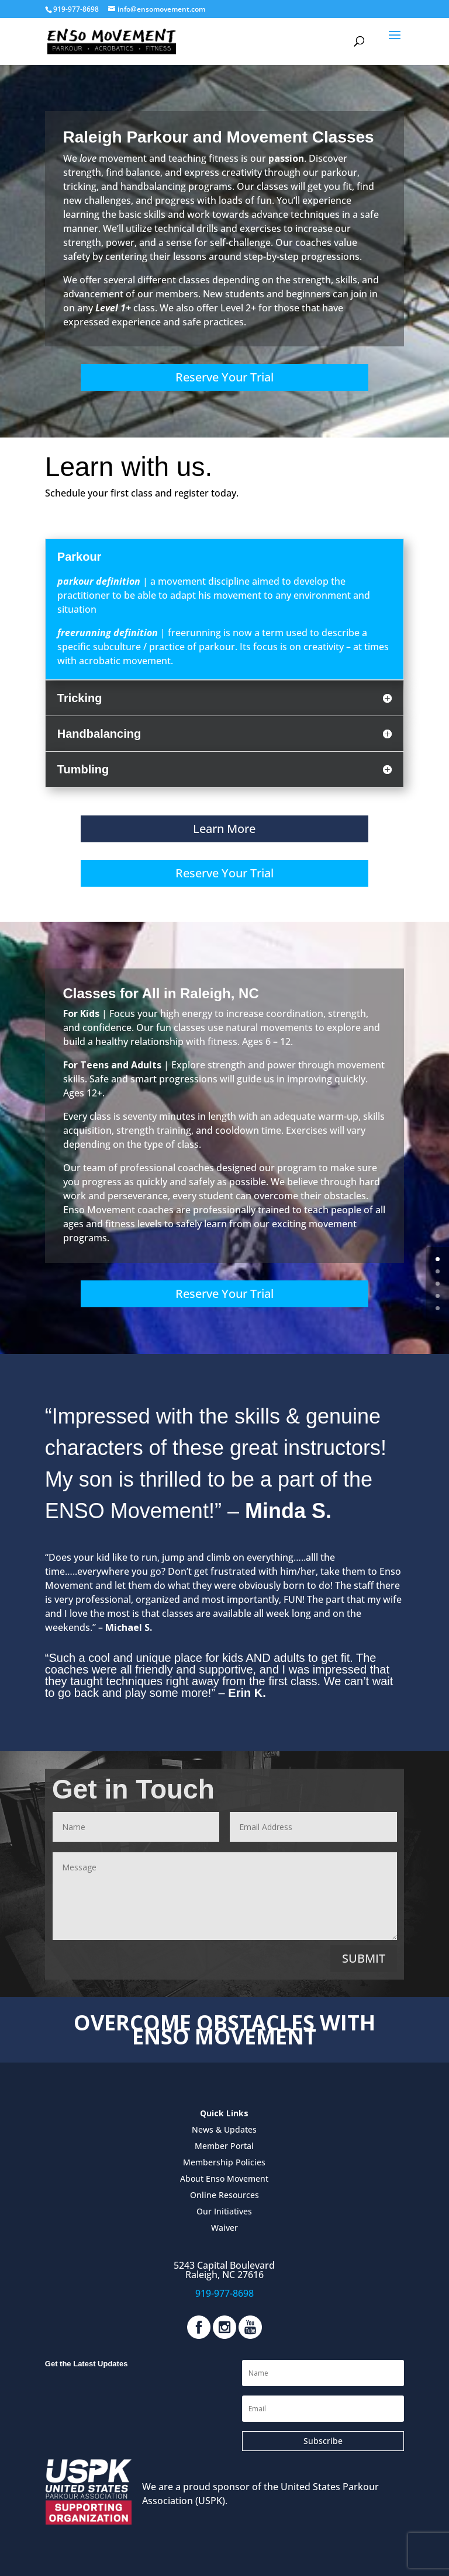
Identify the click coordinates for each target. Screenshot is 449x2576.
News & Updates (224, 2129)
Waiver (224, 2227)
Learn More (224, 828)
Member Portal (224, 2145)
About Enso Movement (224, 2178)
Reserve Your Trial (224, 377)
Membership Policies (224, 2162)
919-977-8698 (224, 2293)
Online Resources (224, 2194)
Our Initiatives (224, 2211)
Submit (363, 1958)
